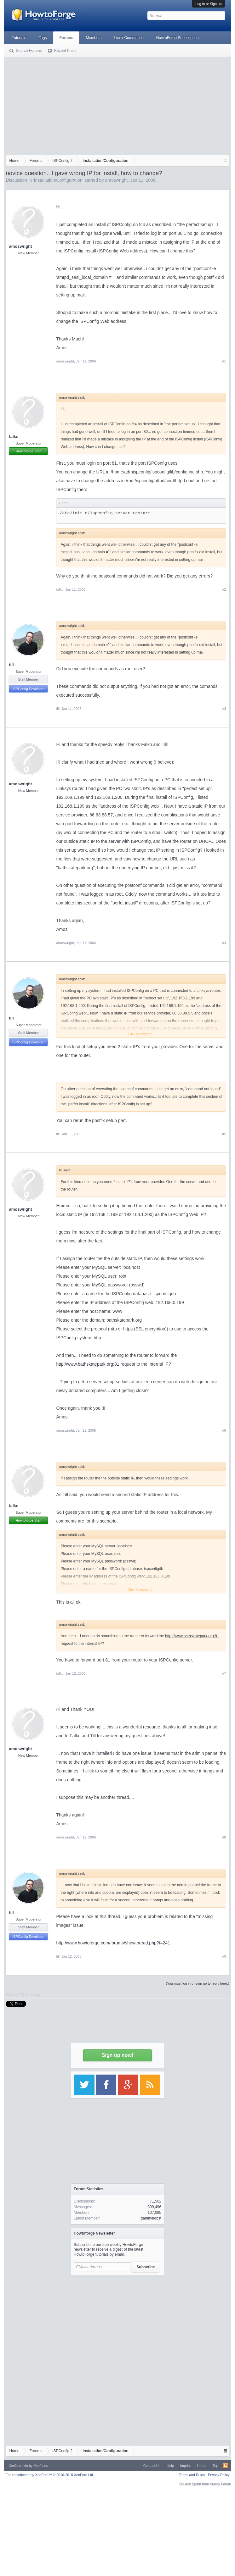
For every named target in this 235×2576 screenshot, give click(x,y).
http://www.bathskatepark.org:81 (87, 1364)
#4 (224, 943)
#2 (224, 589)
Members (93, 38)
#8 (224, 1837)
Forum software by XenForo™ (49, 2475)
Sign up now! (117, 2055)
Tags (43, 38)
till (11, 664)
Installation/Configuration (58, 180)
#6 (224, 1430)
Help (170, 2466)
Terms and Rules (192, 2475)
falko (13, 436)
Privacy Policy (218, 2475)
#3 (224, 708)
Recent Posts (65, 50)
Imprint (185, 2466)
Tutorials (19, 38)
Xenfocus (40, 2466)
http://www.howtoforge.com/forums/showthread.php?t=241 (113, 1942)
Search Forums (29, 50)
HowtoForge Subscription (177, 38)
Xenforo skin (18, 2466)
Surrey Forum (220, 2484)
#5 (224, 1134)
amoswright (116, 180)
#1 (224, 361)
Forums (66, 38)
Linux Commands (128, 38)
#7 (224, 1673)
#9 (224, 1956)
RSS (225, 2465)
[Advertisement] (117, 105)
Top (215, 2466)
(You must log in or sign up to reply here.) (197, 1983)
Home (201, 2466)
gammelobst (151, 2218)
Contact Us (151, 2466)
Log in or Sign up (208, 4)
